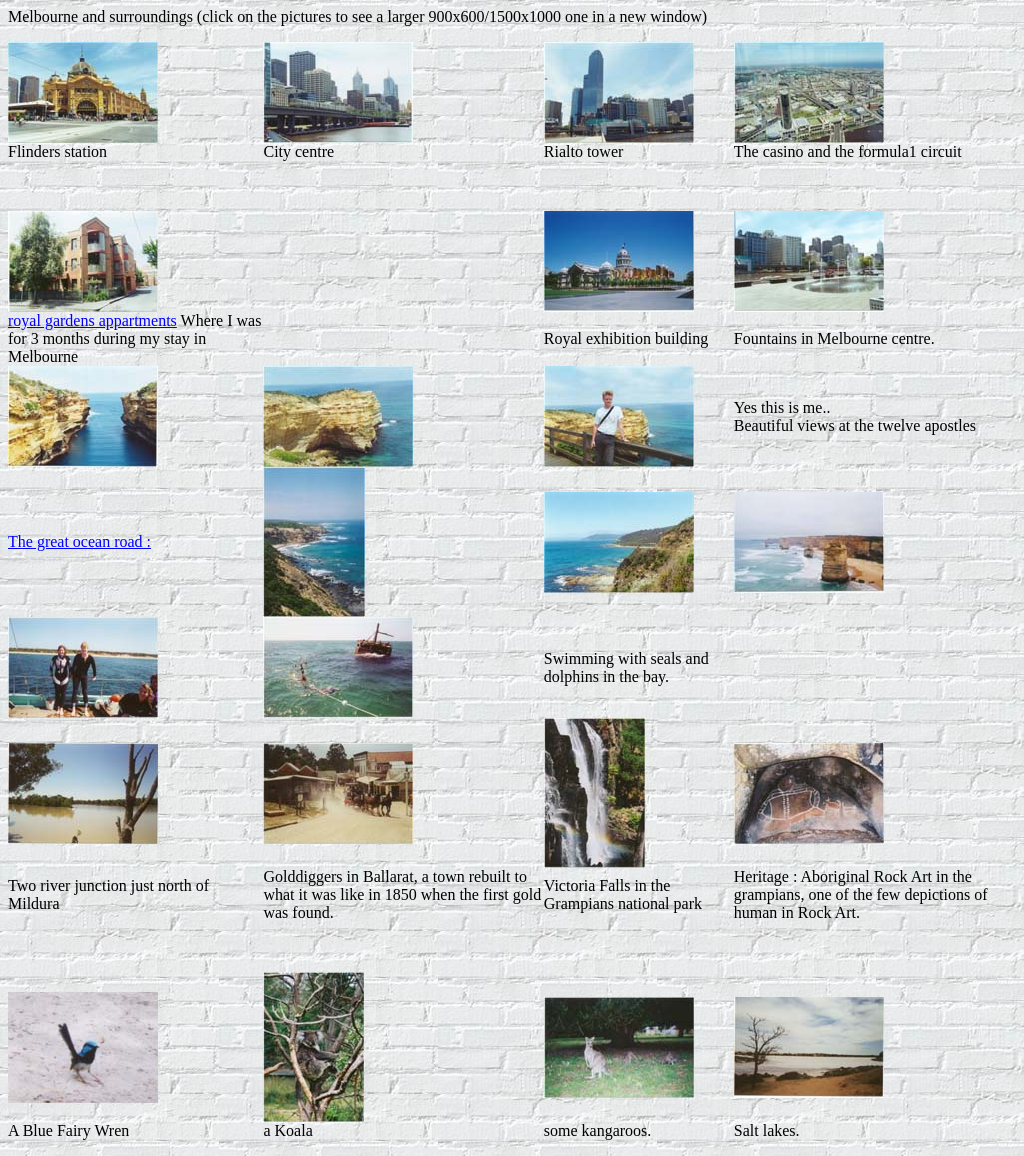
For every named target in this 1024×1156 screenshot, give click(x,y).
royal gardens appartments (92, 320)
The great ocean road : (79, 541)
